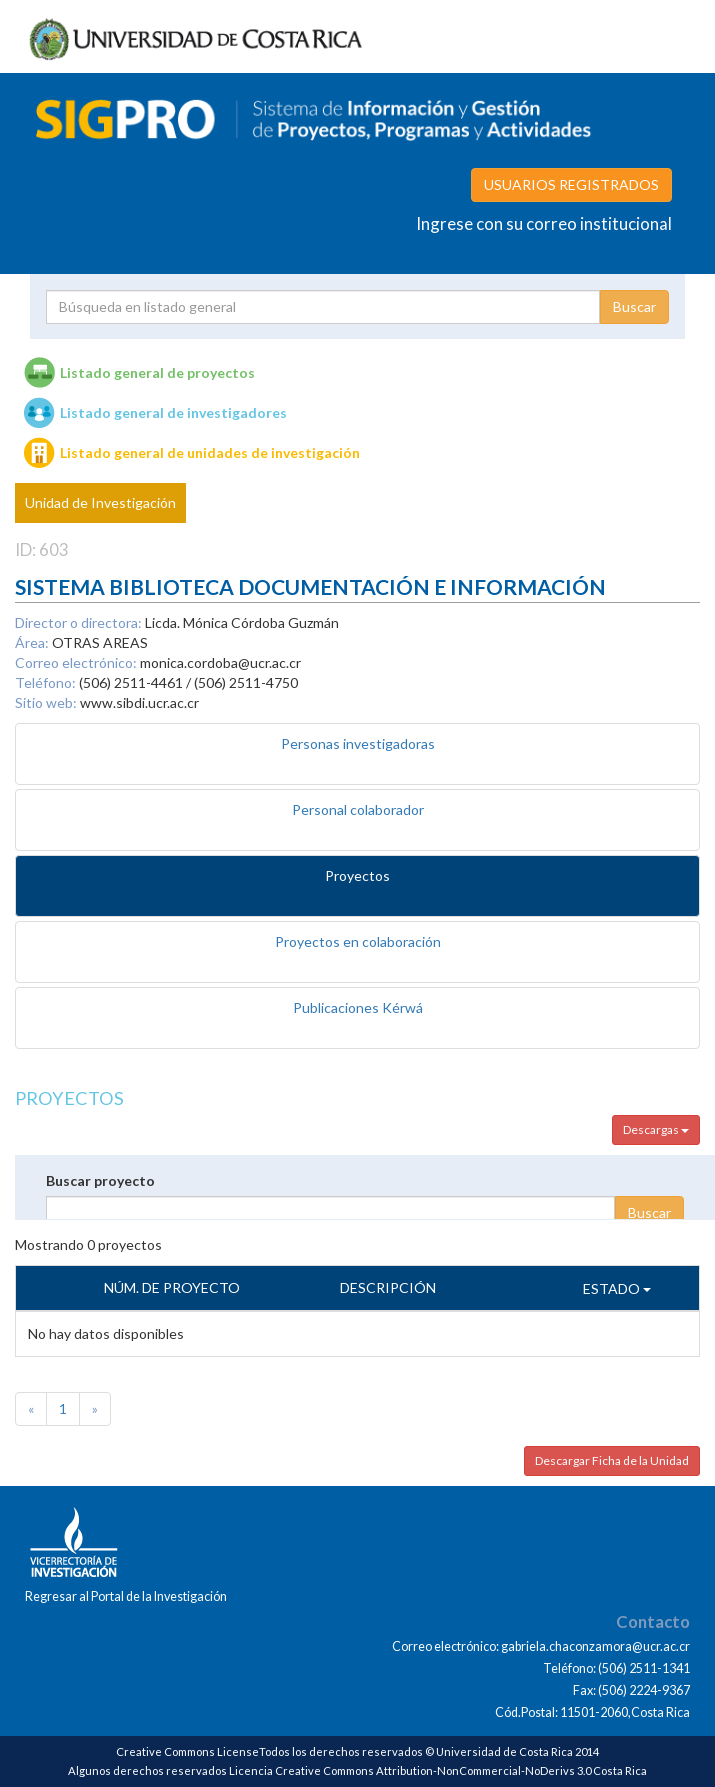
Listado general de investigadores (173, 412)
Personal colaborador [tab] (358, 809)
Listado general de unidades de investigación (210, 452)
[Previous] (31, 1409)
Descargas (656, 1129)
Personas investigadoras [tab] (358, 743)
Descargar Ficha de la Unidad (612, 1460)
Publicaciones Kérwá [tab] (358, 1007)
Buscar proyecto (100, 1180)
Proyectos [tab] (357, 875)
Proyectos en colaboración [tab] (358, 941)
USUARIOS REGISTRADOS (571, 184)
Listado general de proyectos (157, 372)
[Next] (95, 1409)
